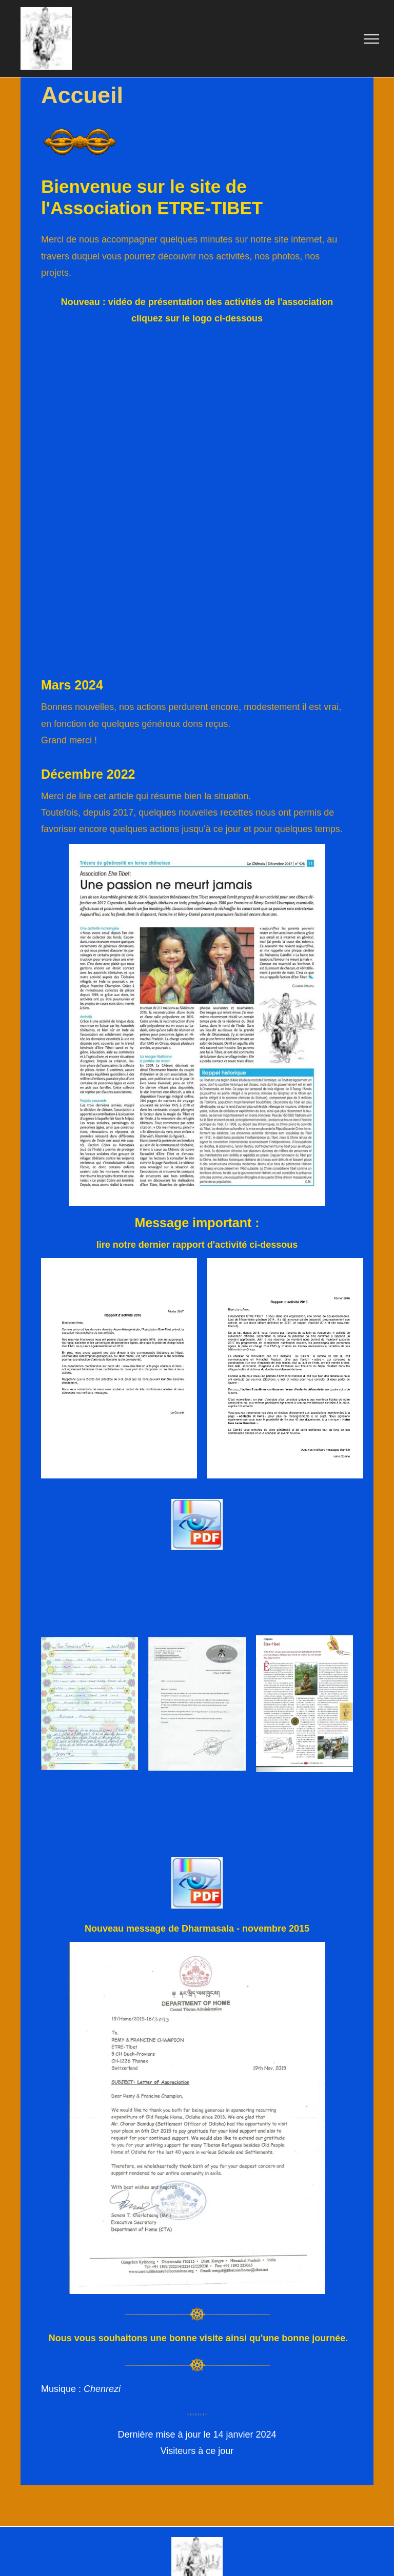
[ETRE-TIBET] (197, 420)
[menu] (371, 39)
